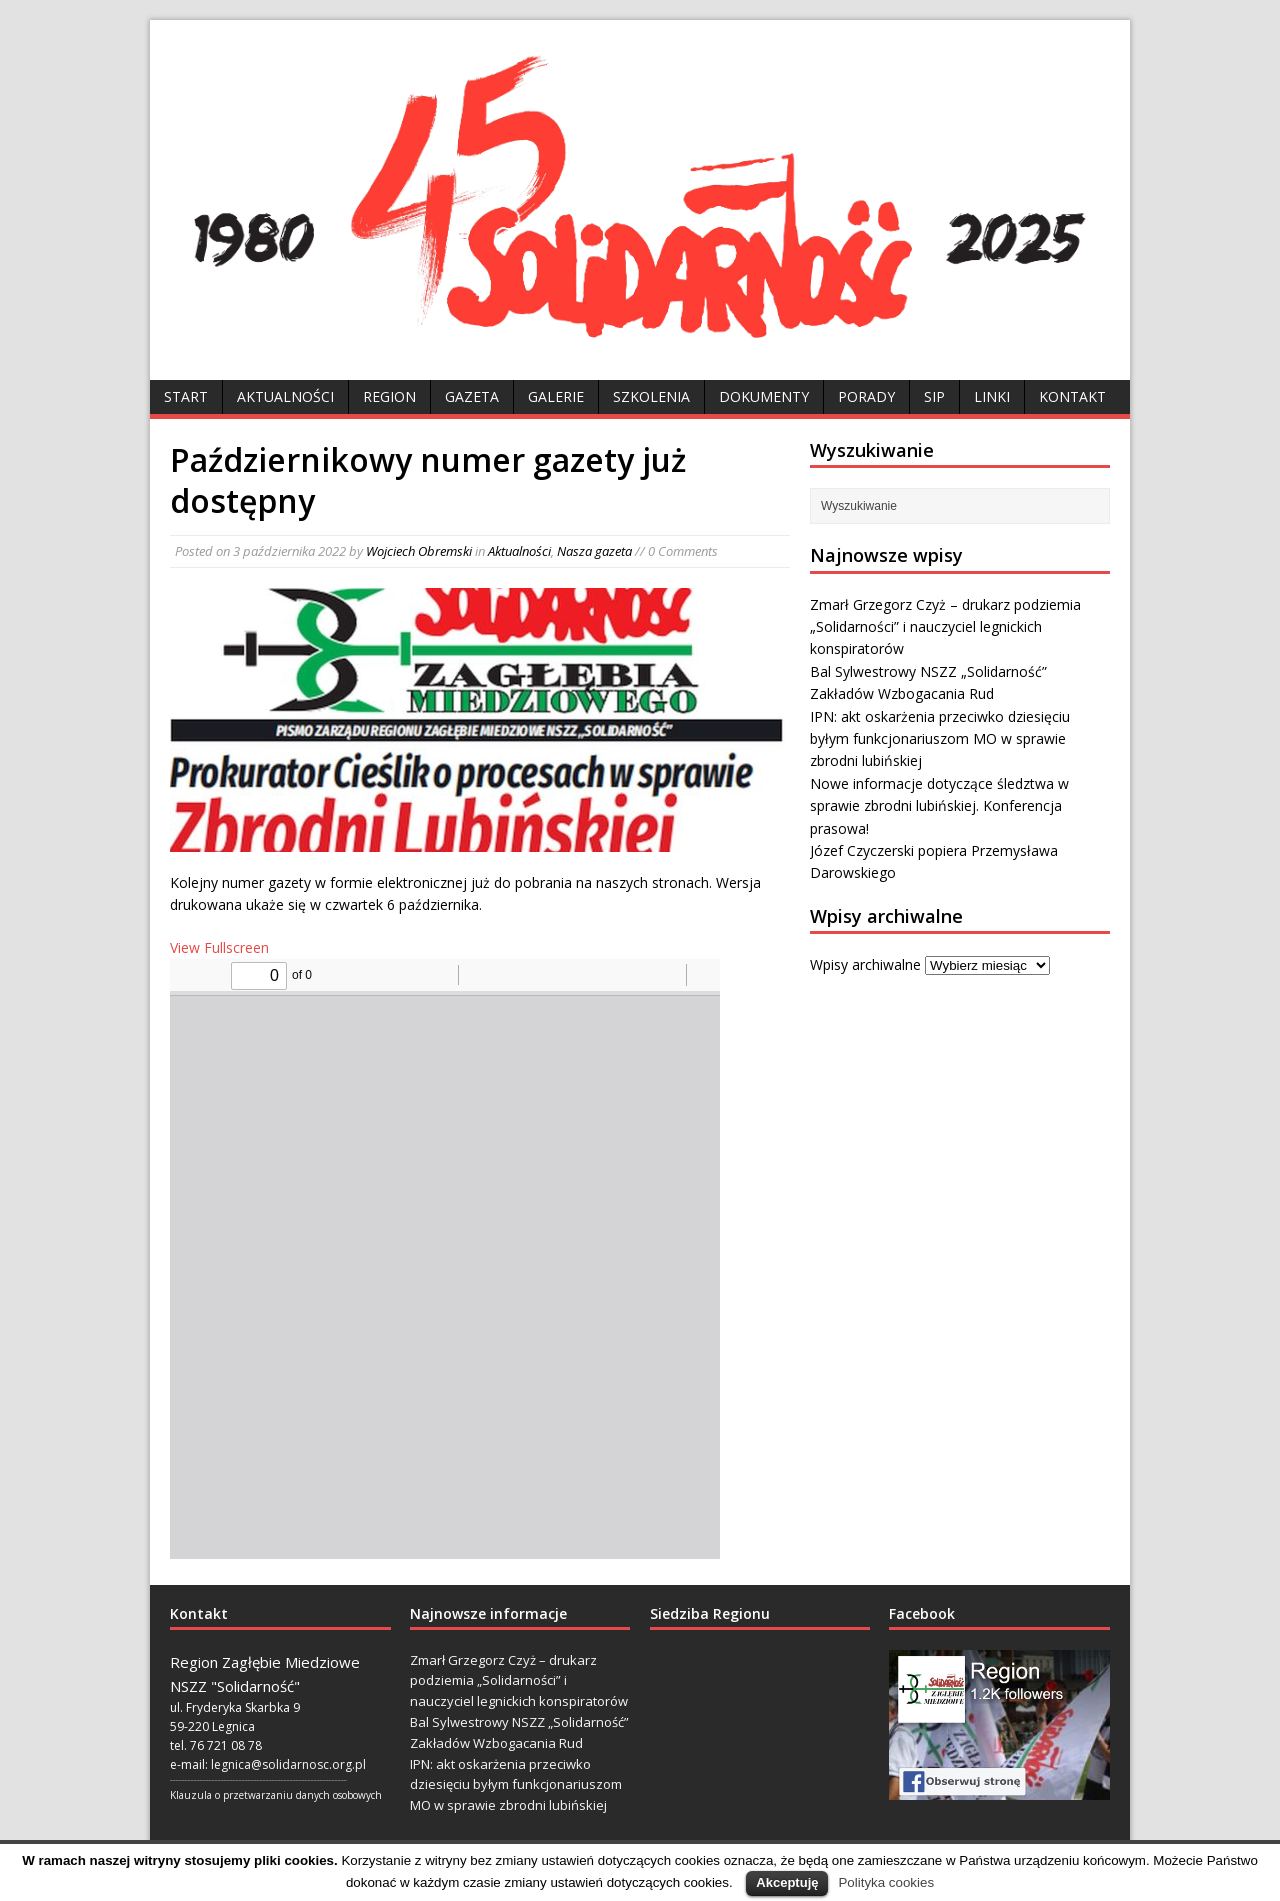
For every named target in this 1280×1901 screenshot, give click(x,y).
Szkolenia (651, 396)
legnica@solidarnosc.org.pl (288, 1764)
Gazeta (472, 396)
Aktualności (285, 396)
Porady (866, 396)
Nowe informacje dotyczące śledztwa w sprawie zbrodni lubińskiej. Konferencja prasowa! (939, 806)
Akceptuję (787, 1882)
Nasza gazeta (594, 551)
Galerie (556, 396)
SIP (934, 396)
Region (389, 396)
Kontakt (1072, 396)
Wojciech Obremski (419, 551)
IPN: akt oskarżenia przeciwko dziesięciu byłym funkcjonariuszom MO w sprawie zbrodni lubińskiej (940, 739)
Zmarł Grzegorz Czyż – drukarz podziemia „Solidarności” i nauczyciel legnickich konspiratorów (945, 627)
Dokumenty (764, 396)
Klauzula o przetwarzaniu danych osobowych (276, 1795)
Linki (992, 396)
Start (186, 396)
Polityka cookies (886, 1882)
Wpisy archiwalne (865, 964)
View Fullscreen (219, 947)
